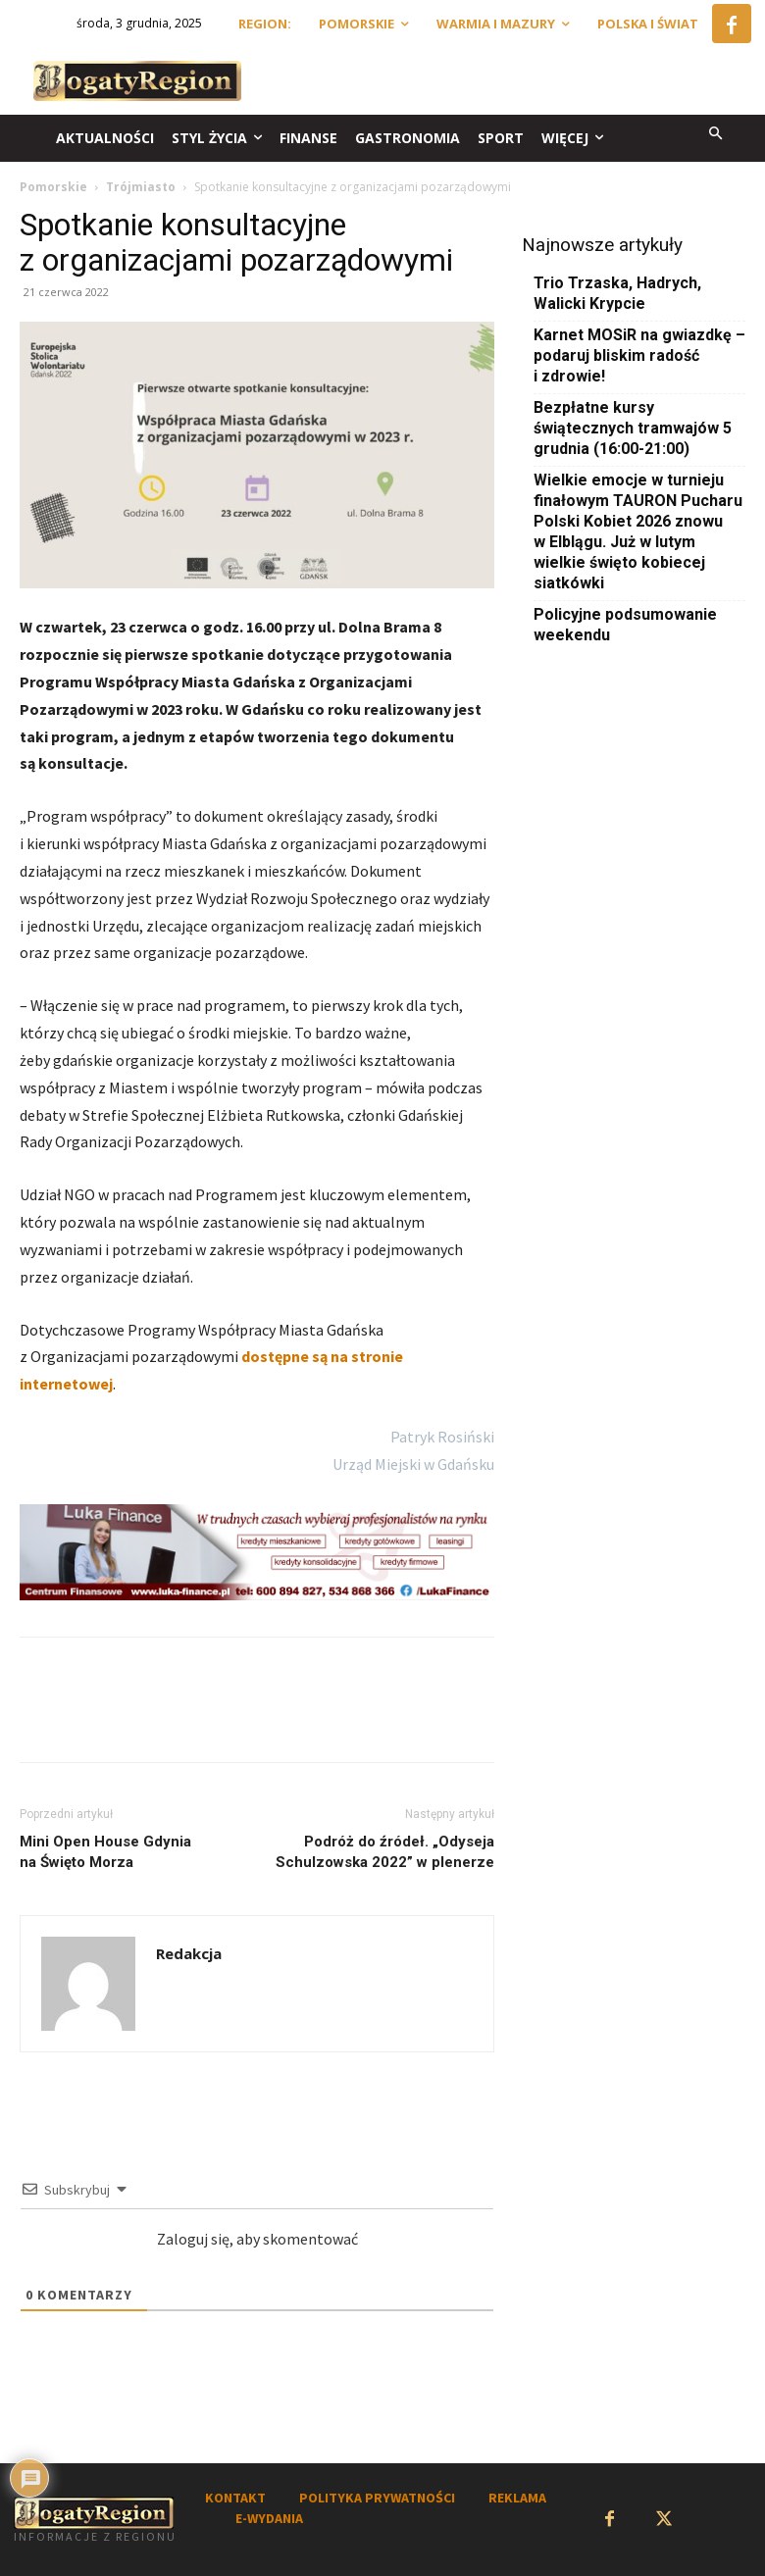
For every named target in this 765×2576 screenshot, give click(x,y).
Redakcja (189, 1953)
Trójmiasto (141, 186)
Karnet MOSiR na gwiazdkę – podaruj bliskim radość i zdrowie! (639, 355)
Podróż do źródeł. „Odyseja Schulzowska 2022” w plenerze (385, 1852)
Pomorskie (53, 186)
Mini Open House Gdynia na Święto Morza (105, 1852)
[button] (716, 135)
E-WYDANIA (269, 2518)
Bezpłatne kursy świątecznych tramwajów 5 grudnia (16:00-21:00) (633, 428)
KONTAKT (235, 2497)
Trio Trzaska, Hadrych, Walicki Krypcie (617, 293)
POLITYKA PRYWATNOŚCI (377, 2497)
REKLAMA (517, 2497)
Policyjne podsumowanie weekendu (625, 624)
